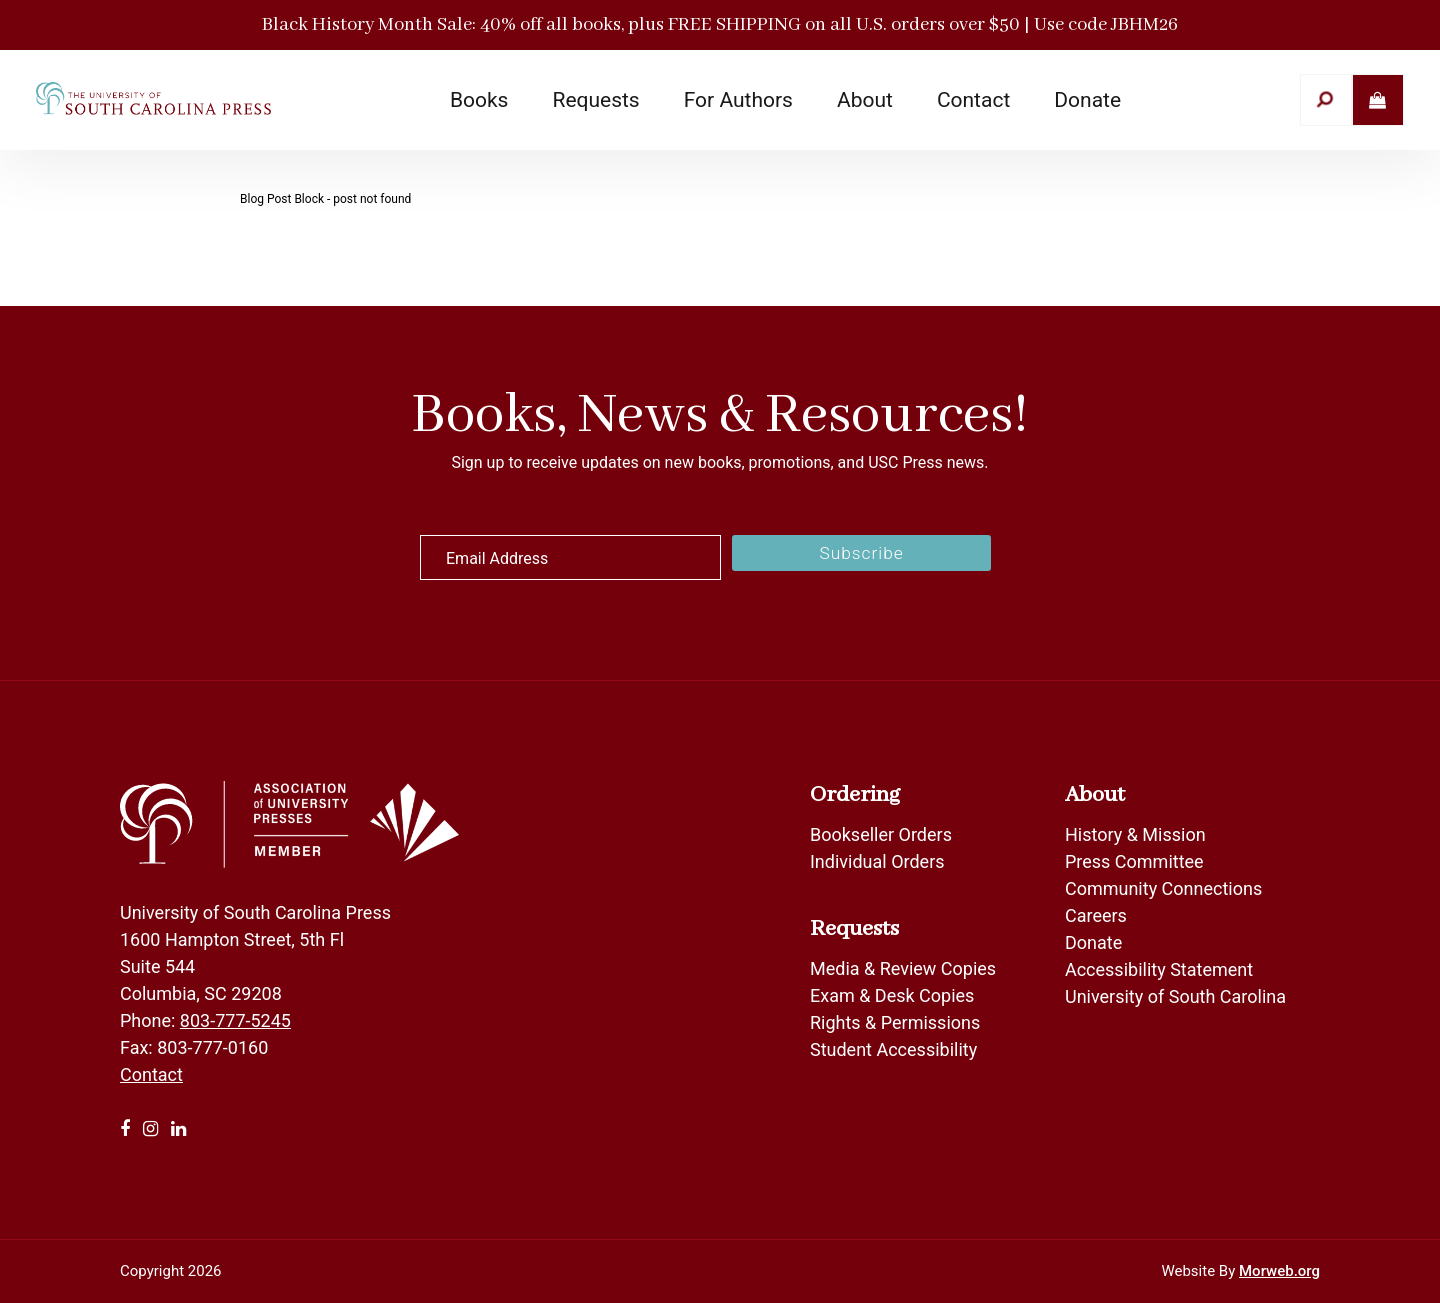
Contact (151, 1074)
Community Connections (1163, 888)
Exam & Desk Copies (892, 995)
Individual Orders (877, 861)
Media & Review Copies (903, 968)
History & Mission (1135, 834)
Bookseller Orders (881, 834)
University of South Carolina (1175, 996)
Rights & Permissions (895, 1022)
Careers (1096, 915)
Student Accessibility (896, 1049)
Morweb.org (1279, 1271)
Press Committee (1134, 861)
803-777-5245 (235, 1020)
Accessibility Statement (1159, 969)
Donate (1093, 942)
